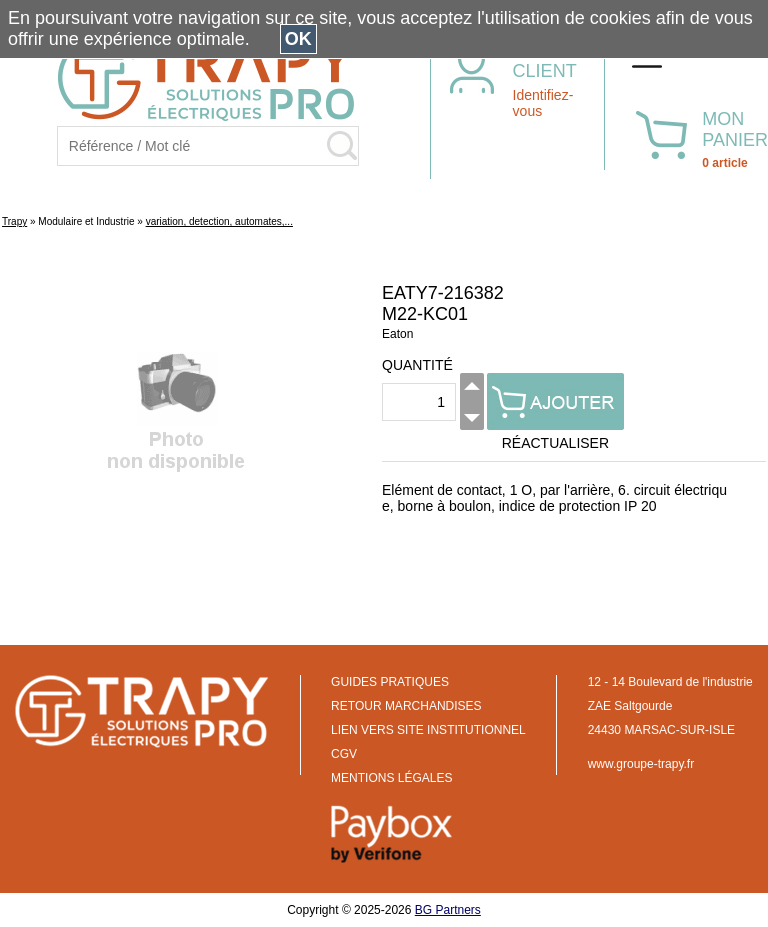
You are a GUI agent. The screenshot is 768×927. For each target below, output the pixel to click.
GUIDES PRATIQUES (390, 682)
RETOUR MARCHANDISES (406, 706)
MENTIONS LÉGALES (391, 778)
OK (298, 39)
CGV (344, 754)
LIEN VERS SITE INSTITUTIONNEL (428, 730)
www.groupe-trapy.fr (641, 764)
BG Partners (448, 910)
